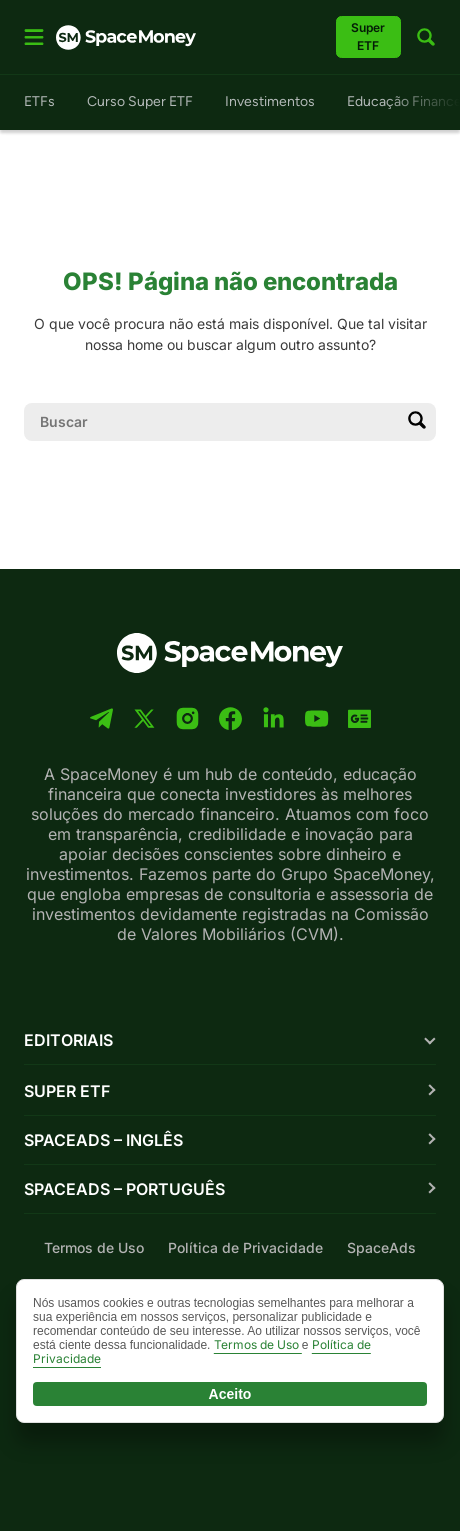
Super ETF (67, 1091)
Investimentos (270, 101)
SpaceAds (381, 1247)
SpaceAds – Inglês (103, 1140)
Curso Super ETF (140, 101)
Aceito (230, 1394)
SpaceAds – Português (124, 1189)
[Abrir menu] (34, 37)
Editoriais (68, 1040)
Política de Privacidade (245, 1247)
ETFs (39, 101)
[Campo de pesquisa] (214, 422)
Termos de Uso (94, 1247)
